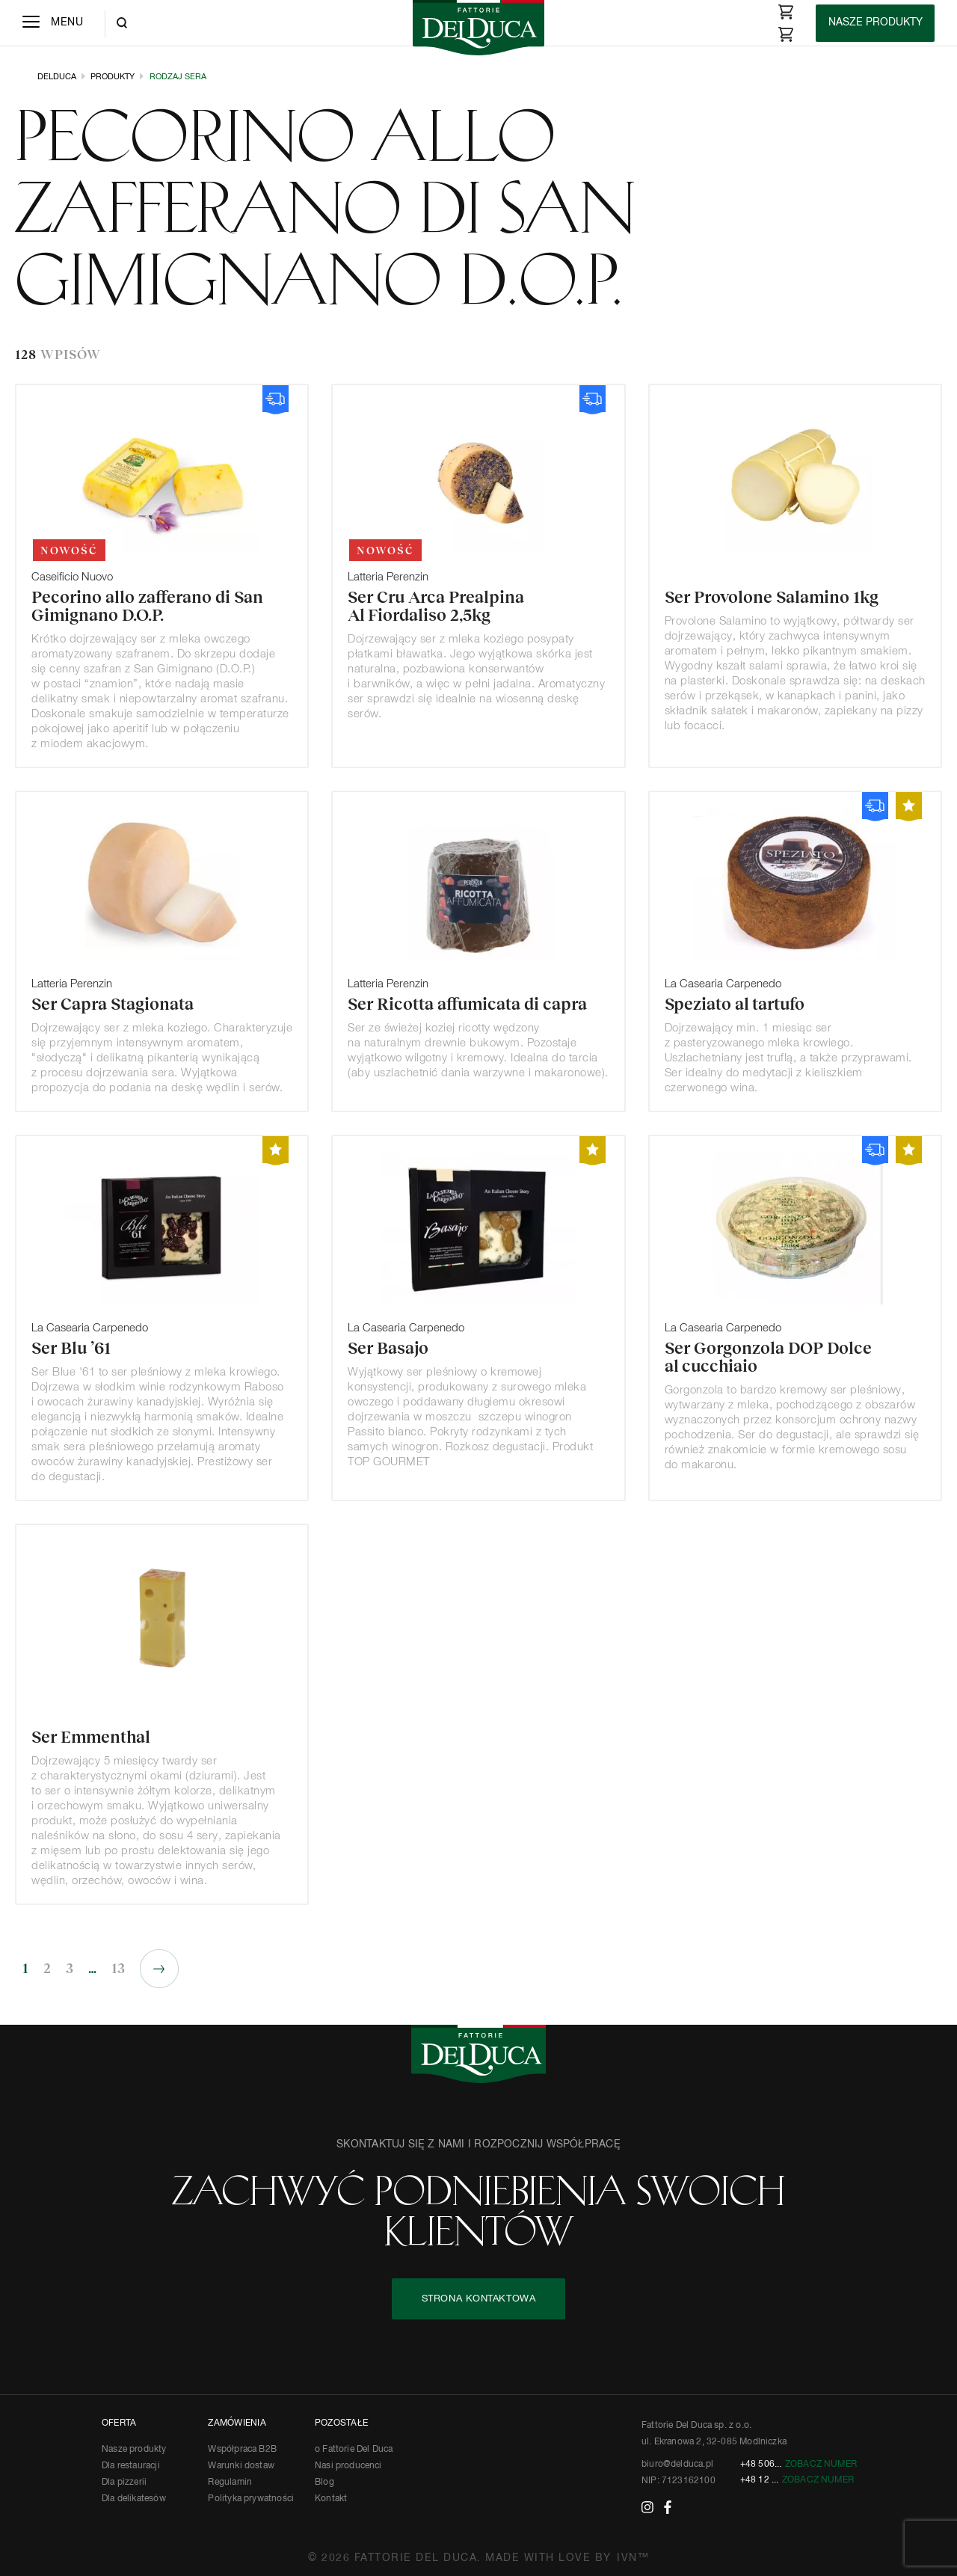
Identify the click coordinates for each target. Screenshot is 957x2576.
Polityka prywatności (251, 2498)
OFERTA (119, 2423)
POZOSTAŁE (341, 2423)
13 (118, 1968)
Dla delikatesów (134, 2498)
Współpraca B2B (242, 2449)
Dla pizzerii (124, 2482)
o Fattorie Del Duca (354, 2449)
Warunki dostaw (241, 2466)
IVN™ (633, 2558)
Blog (324, 2482)
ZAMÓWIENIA (236, 2423)
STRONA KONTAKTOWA (479, 2299)
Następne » (159, 1968)
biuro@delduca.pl (677, 2464)
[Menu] (52, 23)
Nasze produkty (134, 2449)
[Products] (875, 23)
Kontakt (331, 2498)
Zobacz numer (821, 2464)
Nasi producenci (348, 2466)
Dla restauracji (131, 2466)
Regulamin (230, 2482)
